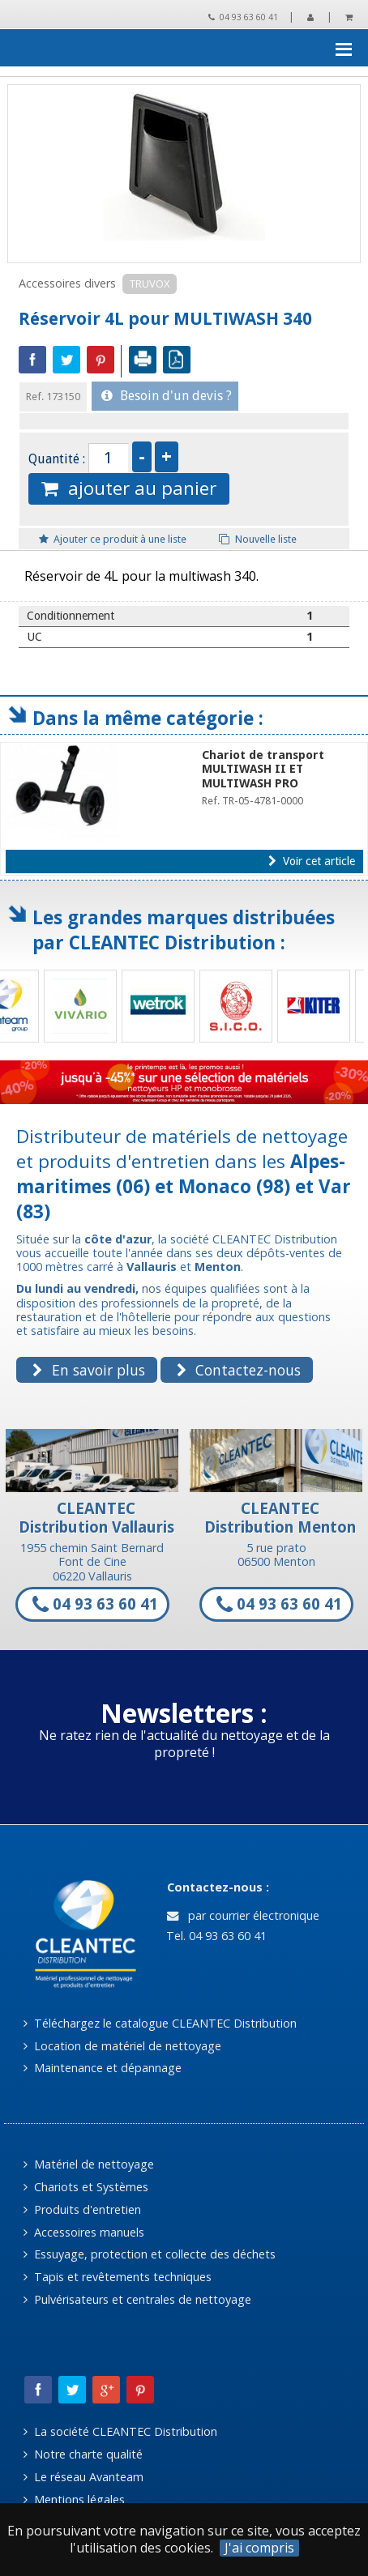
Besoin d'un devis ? (166, 395)
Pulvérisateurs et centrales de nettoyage (137, 2299)
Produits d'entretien (82, 2209)
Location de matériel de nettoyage (122, 2046)
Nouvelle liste (258, 539)
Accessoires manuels (84, 2232)
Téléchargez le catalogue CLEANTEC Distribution (160, 2023)
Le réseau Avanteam (83, 2476)
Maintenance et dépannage (103, 2067)
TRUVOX (149, 283)
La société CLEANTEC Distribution (120, 2431)
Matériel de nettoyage (89, 2164)
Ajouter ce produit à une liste (113, 539)
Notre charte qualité (83, 2454)
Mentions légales (74, 2499)
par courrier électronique (243, 1915)
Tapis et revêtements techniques (118, 2276)
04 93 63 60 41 (243, 17)
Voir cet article (311, 861)
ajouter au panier (128, 488)
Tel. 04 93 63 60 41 (215, 1935)
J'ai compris (259, 2548)
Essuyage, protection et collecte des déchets (150, 2254)
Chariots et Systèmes (86, 2186)
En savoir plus (88, 1370)
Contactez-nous (239, 1370)
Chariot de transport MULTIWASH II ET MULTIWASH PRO (263, 769)
